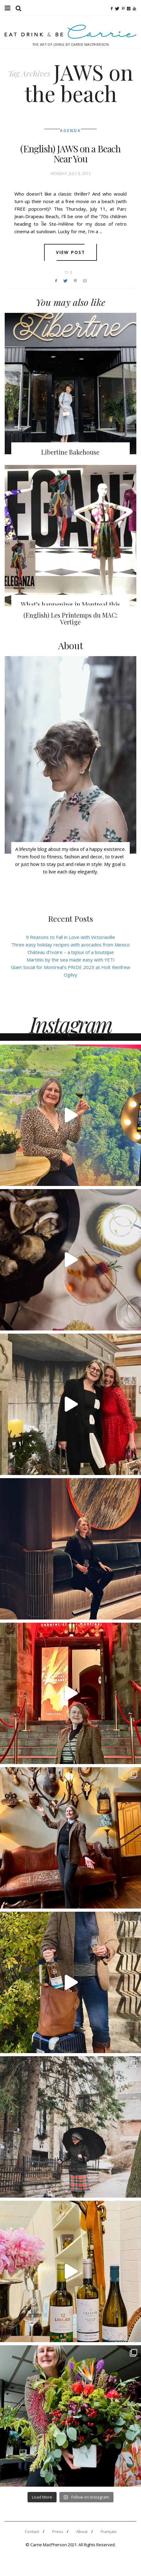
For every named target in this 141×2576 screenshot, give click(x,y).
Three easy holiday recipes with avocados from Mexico (70, 944)
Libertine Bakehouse (70, 452)
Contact (32, 2531)
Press (57, 2531)
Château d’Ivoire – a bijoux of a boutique (71, 952)
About (82, 2531)
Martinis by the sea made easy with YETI (71, 959)
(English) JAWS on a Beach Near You (70, 153)
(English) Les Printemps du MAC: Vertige (70, 618)
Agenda (70, 130)
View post (70, 252)
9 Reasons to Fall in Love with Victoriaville (70, 937)
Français (109, 2531)
